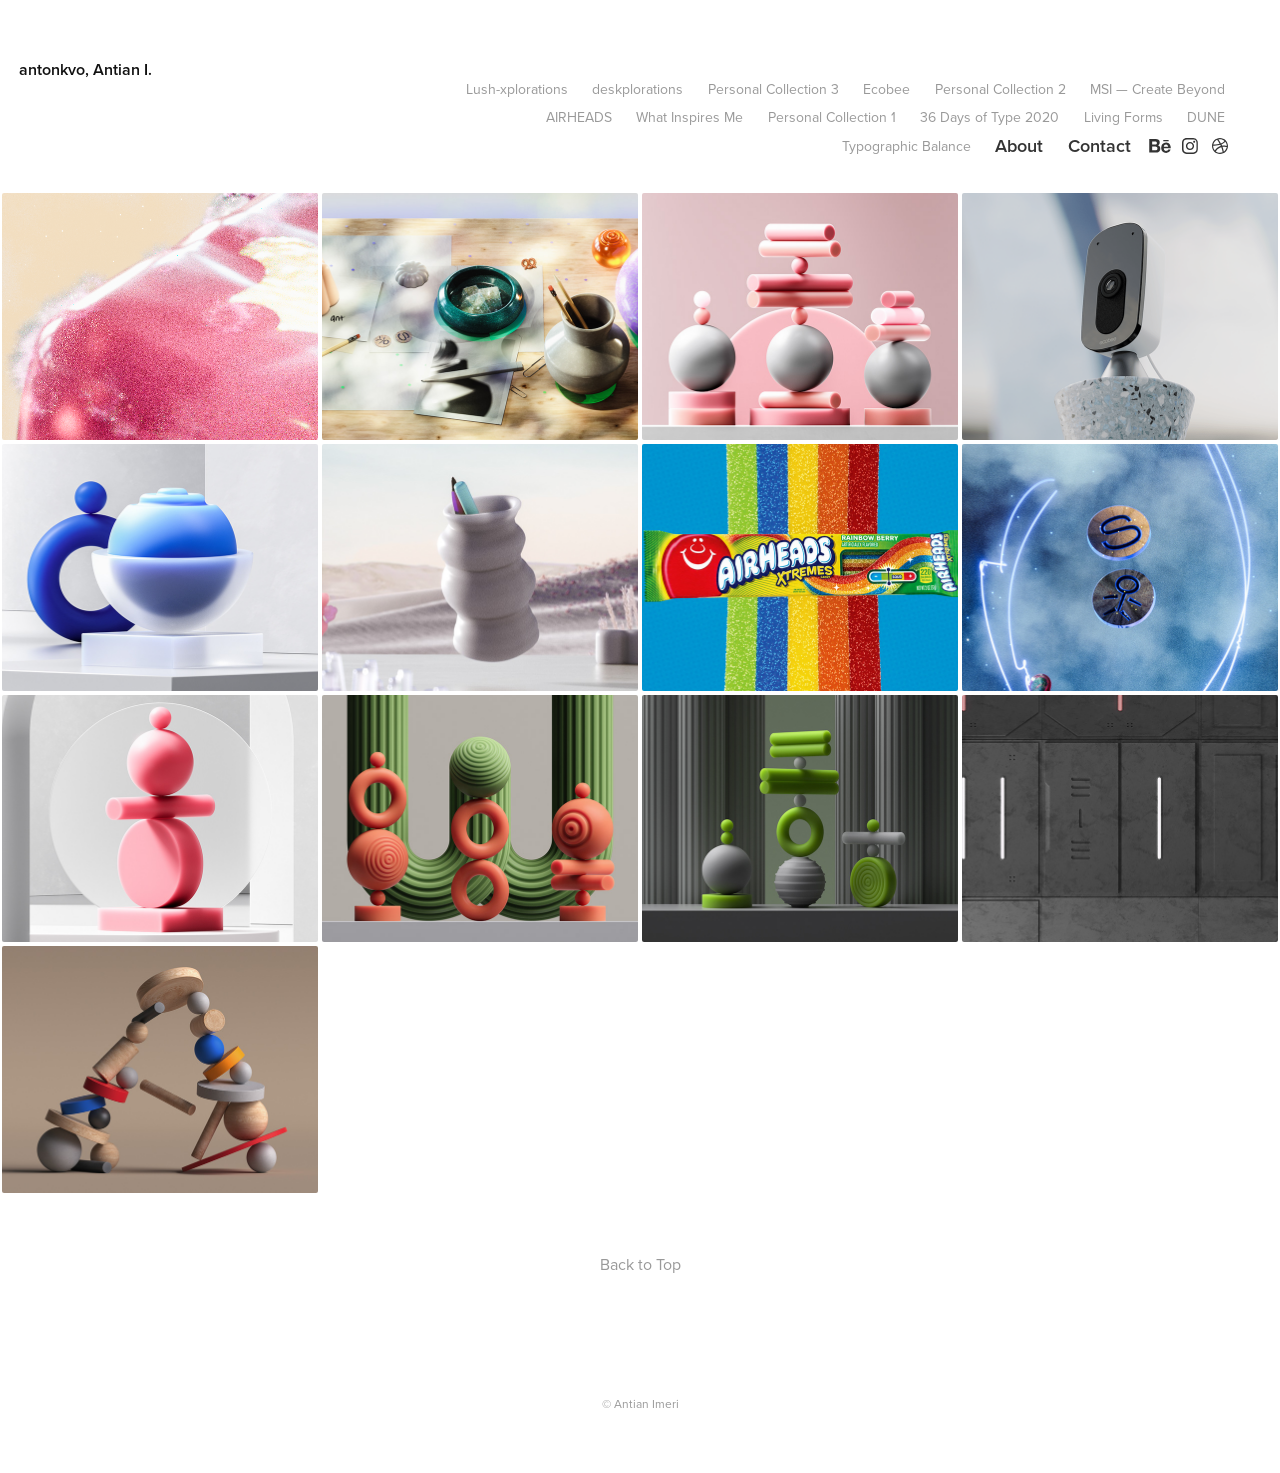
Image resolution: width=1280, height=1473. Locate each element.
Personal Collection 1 (832, 117)
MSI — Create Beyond (1157, 89)
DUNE (1206, 117)
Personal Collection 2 (1000, 89)
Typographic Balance (906, 146)
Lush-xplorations (517, 89)
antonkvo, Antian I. (85, 69)
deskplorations (637, 89)
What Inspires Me (689, 117)
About (1019, 145)
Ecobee (886, 89)
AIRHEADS (579, 117)
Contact (1099, 145)
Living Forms (1123, 117)
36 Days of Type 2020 (989, 117)
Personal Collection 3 (773, 89)
